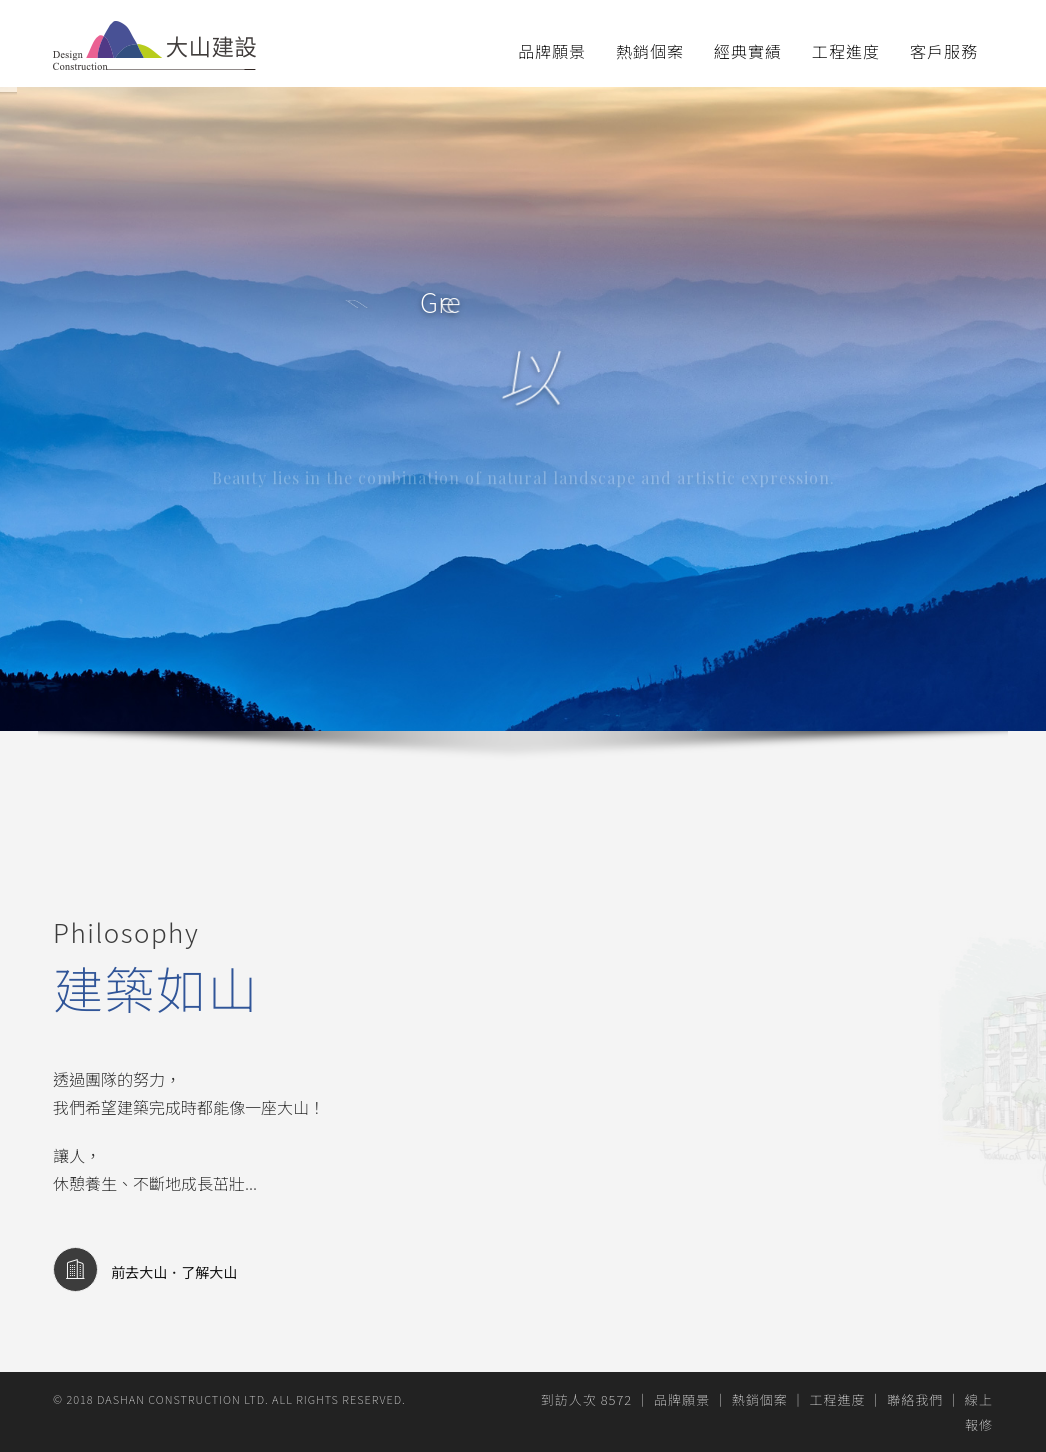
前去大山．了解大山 (145, 1272)
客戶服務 (944, 51)
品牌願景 (552, 51)
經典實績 (748, 51)
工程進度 (846, 51)
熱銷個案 (650, 51)
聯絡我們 (915, 1399)
